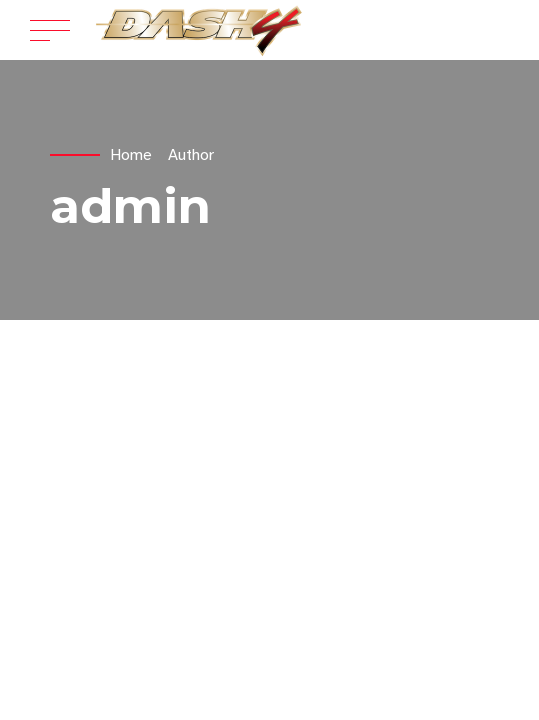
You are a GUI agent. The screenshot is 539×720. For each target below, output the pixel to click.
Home (131, 155)
